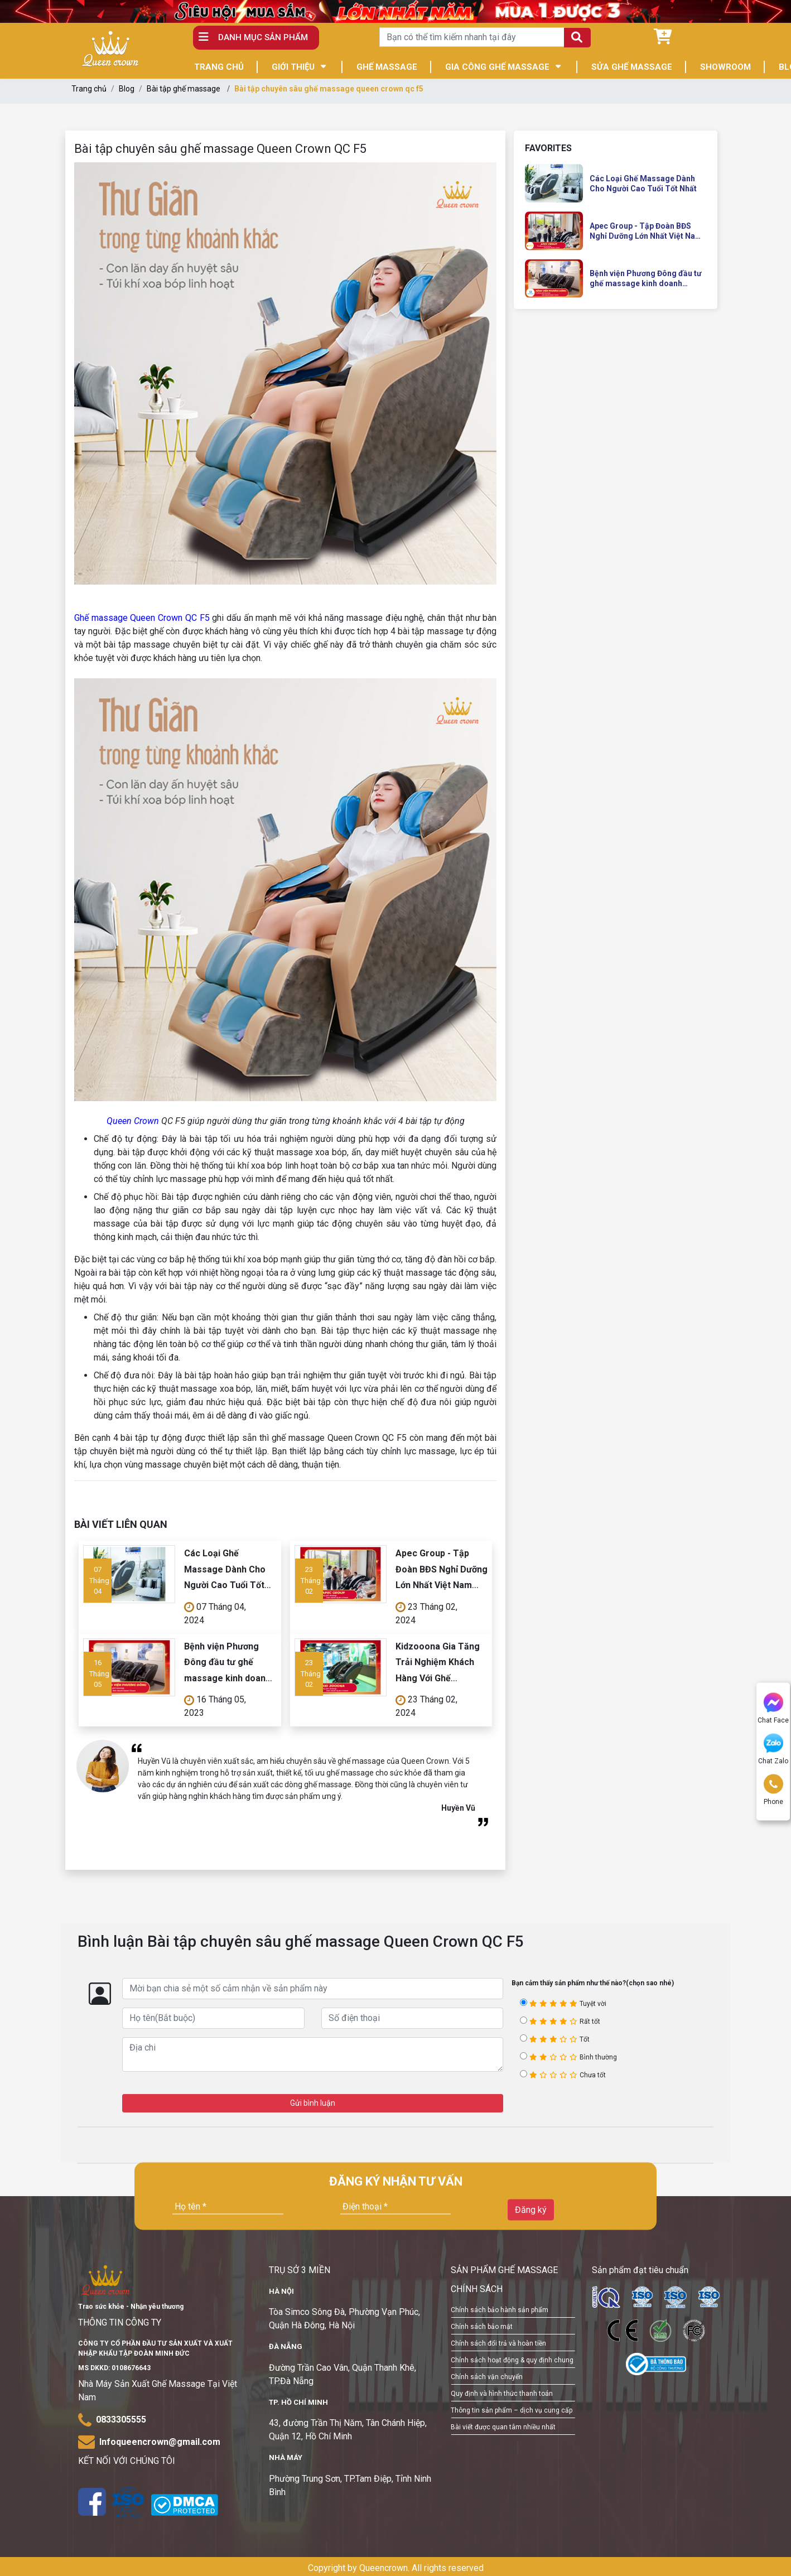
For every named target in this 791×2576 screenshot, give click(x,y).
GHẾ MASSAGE (386, 67)
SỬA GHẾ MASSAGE (631, 67)
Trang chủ (89, 88)
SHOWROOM (725, 67)
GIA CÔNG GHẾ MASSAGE (497, 67)
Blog (126, 88)
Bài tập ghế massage (183, 88)
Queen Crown (133, 1121)
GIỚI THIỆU (293, 67)
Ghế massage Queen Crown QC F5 (142, 617)
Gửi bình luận (312, 2103)
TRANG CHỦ (219, 67)
